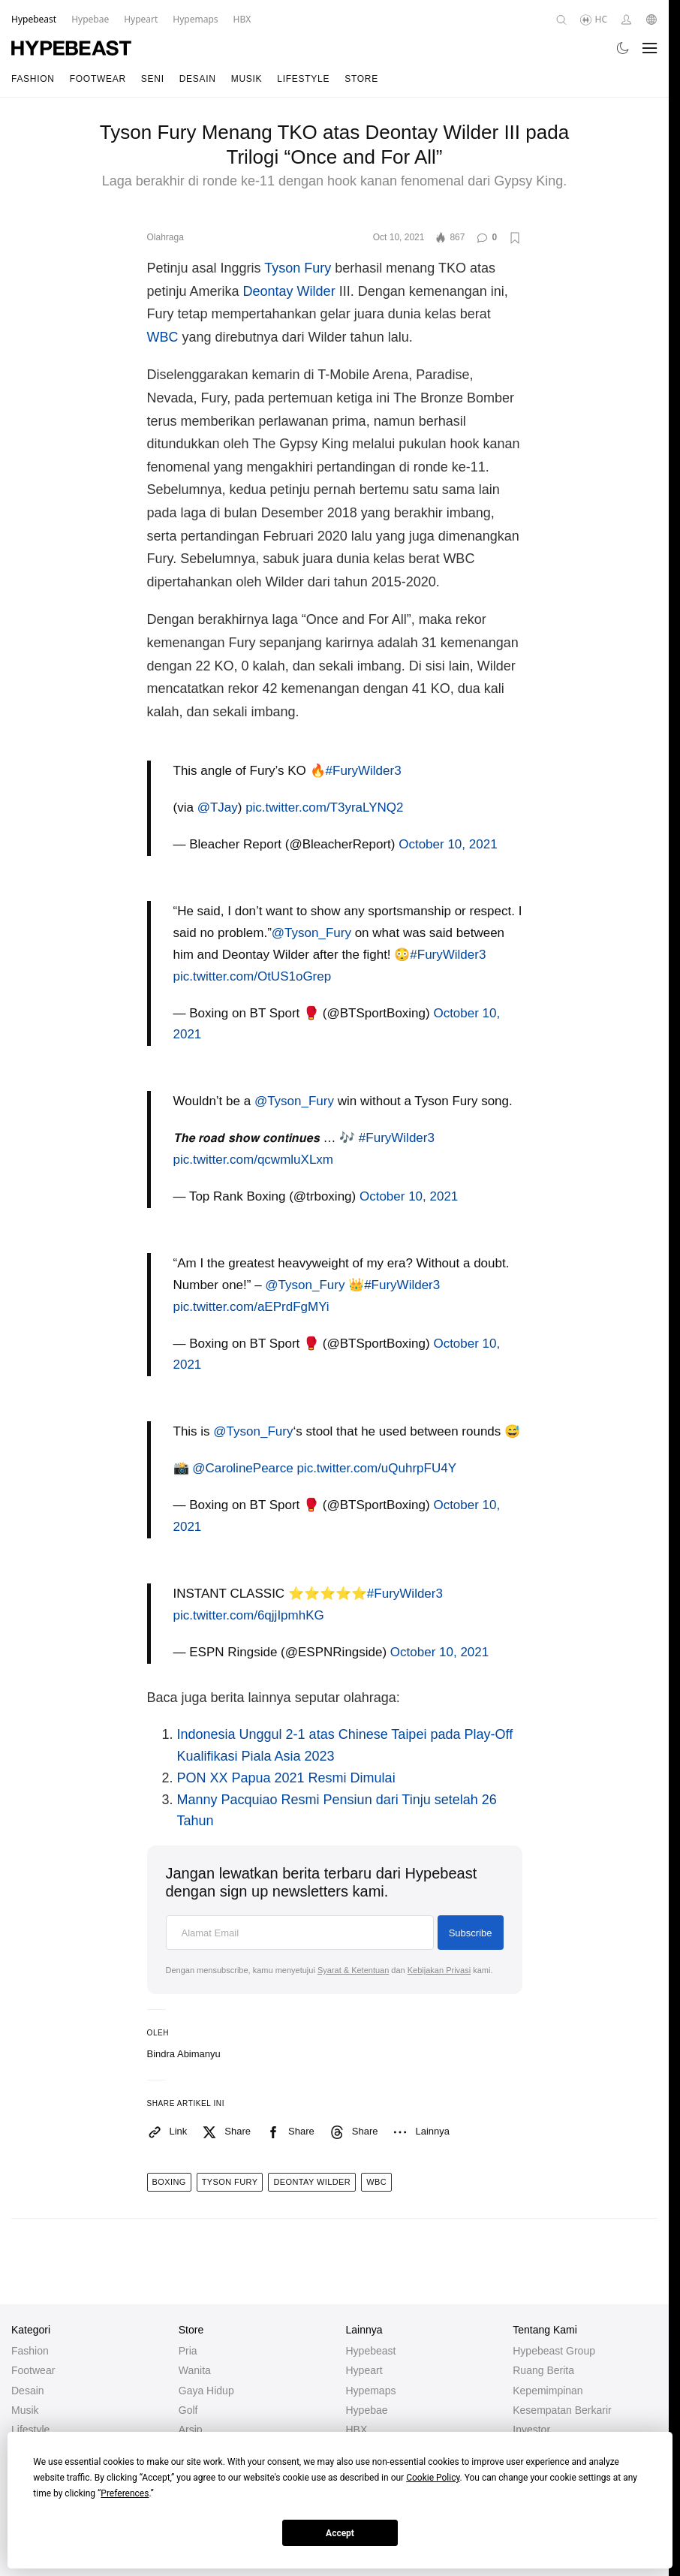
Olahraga (165, 237)
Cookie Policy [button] (432, 2477)
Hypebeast (371, 2351)
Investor (531, 2430)
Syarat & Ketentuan (353, 1970)
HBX (357, 2430)
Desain (197, 79)
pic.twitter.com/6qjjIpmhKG (248, 1615)
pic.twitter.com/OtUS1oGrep (252, 976)
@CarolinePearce (242, 1468)
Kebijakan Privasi (439, 1970)
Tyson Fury (297, 268)
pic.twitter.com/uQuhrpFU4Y (376, 1468)
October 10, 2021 (448, 844)
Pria (188, 2351)
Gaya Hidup (206, 2391)
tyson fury (230, 2181)
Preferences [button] (125, 2493)
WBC (163, 337)
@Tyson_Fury (311, 933)
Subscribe (470, 1933)
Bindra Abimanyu (184, 2053)
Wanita (195, 2370)
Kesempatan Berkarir (562, 2410)
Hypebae (367, 2410)
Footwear (98, 79)
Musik (247, 79)
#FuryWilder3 (364, 771)
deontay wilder (312, 2181)
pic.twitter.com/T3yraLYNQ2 (324, 807)
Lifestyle (303, 79)
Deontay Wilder (289, 291)
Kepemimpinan (547, 2391)
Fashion (33, 79)
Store (361, 79)
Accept (340, 2533)
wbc (376, 2181)
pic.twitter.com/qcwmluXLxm (253, 1159)
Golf (188, 2410)
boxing (169, 2181)
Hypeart (364, 2370)
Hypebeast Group (554, 2351)
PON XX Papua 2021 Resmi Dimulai (286, 1777)
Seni (152, 79)
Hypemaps (371, 2391)
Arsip (191, 2430)
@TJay (217, 807)
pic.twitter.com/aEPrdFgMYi (251, 1307)
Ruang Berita (543, 2370)
